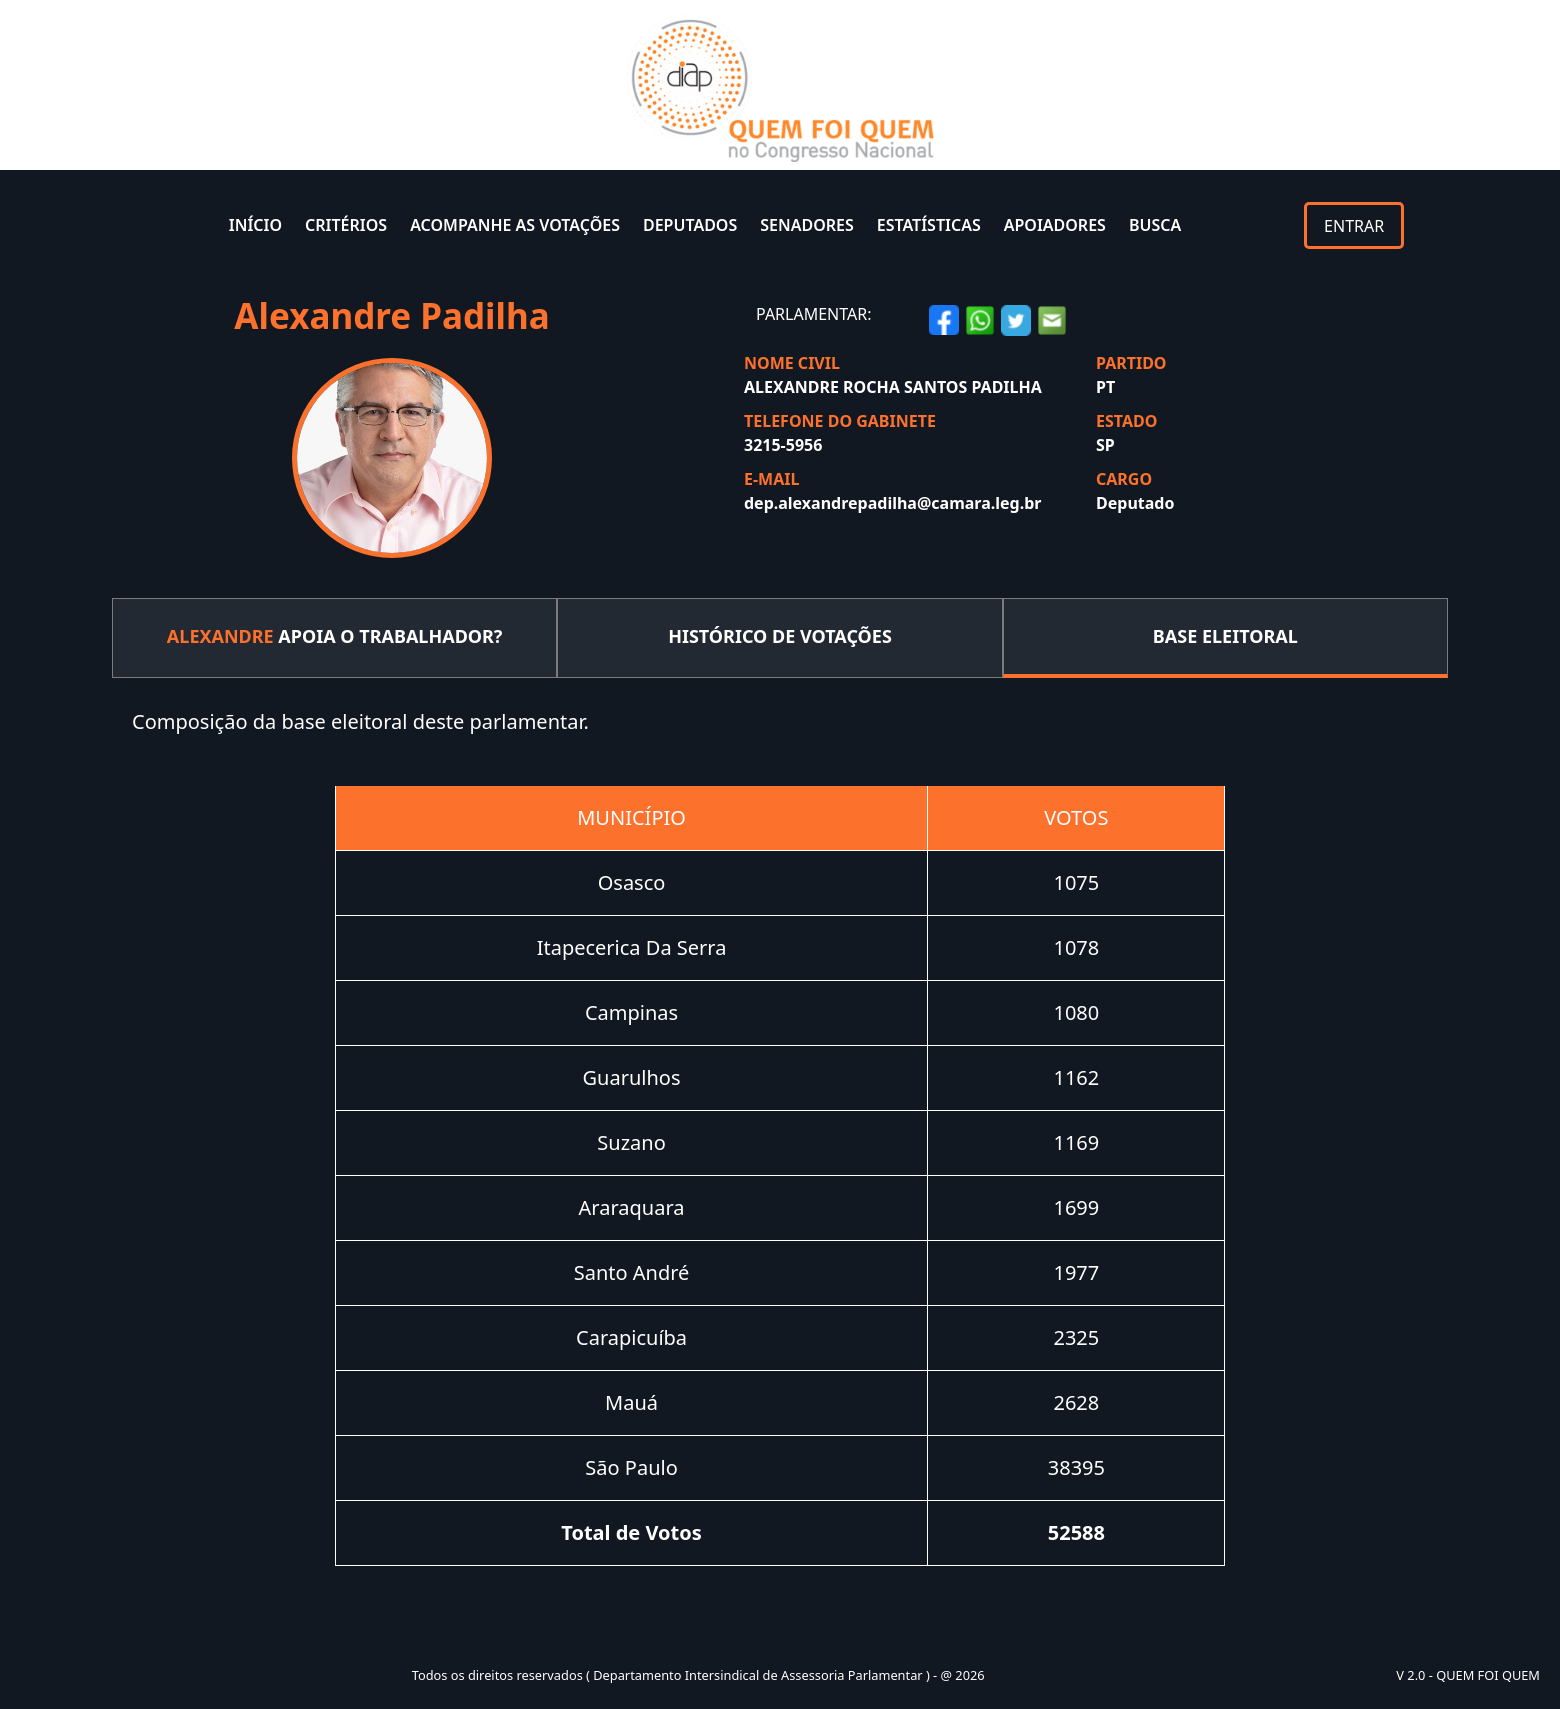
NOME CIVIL (792, 363)
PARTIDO (1131, 363)
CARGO (1124, 479)
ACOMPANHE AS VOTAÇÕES (515, 225)
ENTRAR (1354, 226)
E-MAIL (771, 479)
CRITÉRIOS (346, 225)
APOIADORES (1055, 225)
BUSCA (1155, 225)
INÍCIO (255, 225)
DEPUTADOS (690, 225)
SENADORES (807, 225)
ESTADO (1126, 421)
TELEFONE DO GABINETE (840, 421)
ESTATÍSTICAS (929, 225)
